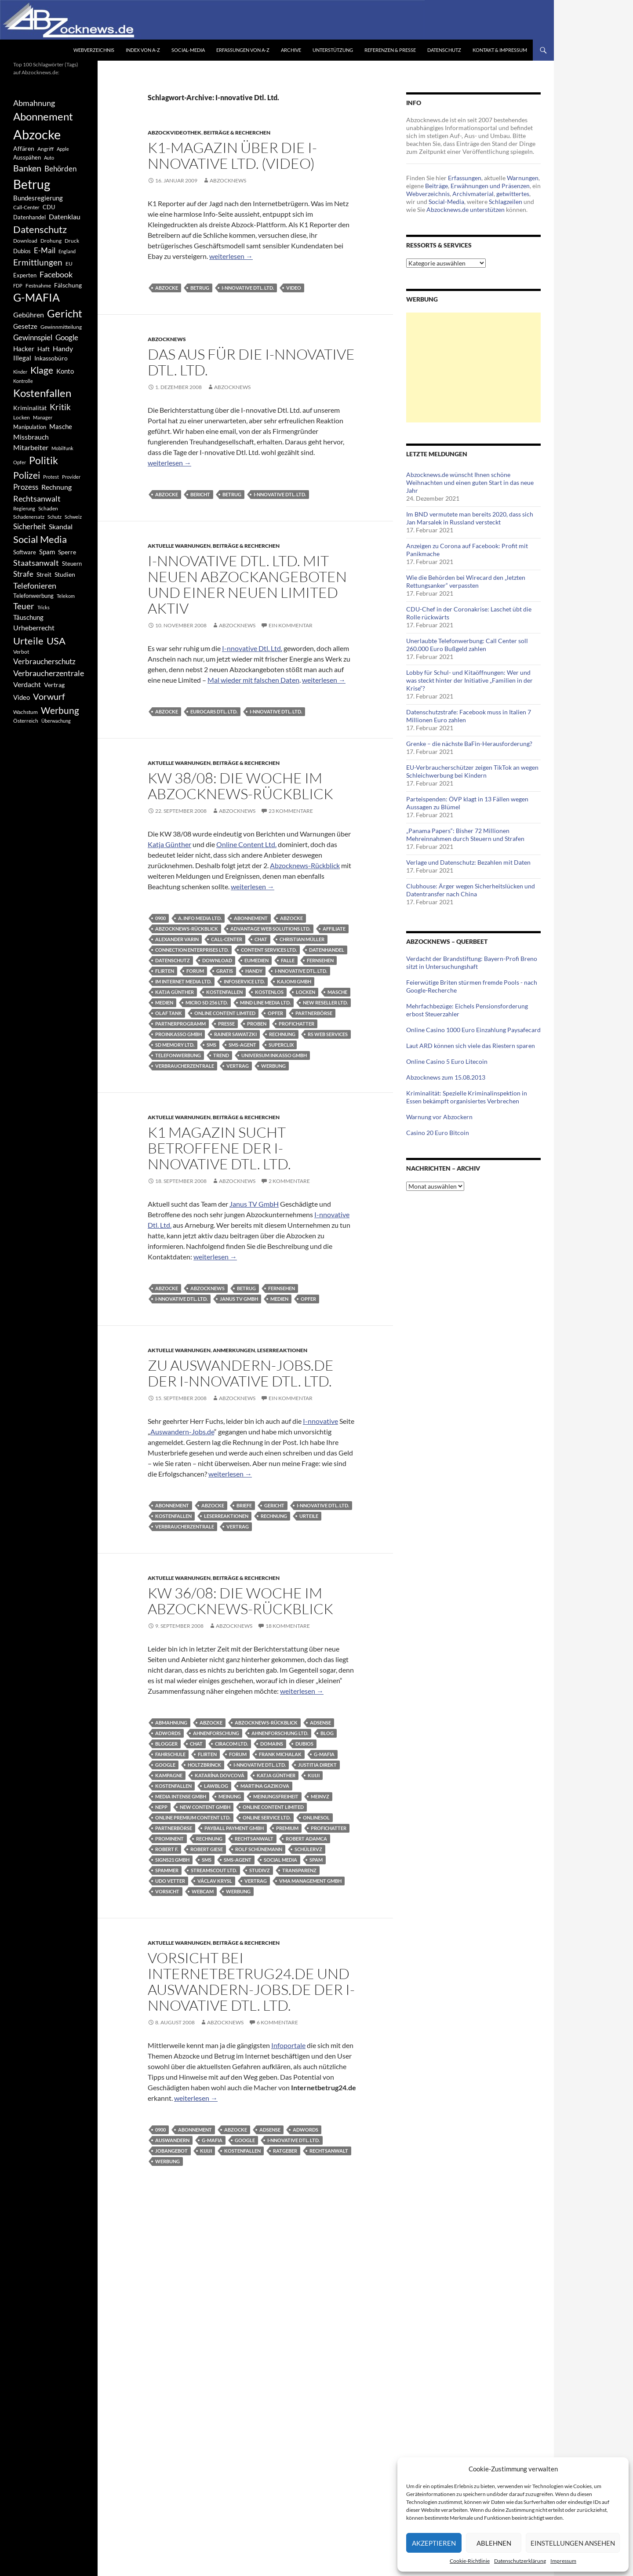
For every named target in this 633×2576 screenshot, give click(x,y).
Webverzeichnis (93, 50)
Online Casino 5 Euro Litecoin (446, 1061)
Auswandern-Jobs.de (182, 1431)
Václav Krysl (214, 1881)
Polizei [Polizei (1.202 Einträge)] (26, 474)
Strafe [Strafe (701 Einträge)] (23, 574)
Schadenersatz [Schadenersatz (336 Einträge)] (28, 517)
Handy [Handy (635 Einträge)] (63, 348)
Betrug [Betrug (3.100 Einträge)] (31, 184)
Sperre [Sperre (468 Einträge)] (67, 552)
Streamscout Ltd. (214, 1870)
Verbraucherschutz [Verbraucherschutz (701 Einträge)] (44, 661)
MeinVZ (320, 1796)
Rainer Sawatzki (235, 1034)
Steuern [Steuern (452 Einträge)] (72, 563)
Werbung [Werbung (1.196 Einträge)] (60, 710)
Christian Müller (302, 939)
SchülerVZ (308, 1849)
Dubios (304, 1743)
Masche (337, 992)
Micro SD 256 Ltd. (207, 1002)
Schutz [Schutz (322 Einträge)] (54, 517)
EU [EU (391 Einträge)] (69, 263)
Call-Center (226, 939)
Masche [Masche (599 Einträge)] (60, 426)
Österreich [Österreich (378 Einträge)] (25, 720)
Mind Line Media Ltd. (265, 1002)
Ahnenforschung (216, 1733)
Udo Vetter (170, 1881)
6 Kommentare (277, 2022)
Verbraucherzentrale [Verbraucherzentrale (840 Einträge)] (48, 673)
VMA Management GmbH (310, 1881)
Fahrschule (170, 1754)
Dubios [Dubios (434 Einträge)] (22, 251)
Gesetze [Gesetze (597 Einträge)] (25, 326)
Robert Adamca (306, 1838)
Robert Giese (206, 1849)
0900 (160, 918)
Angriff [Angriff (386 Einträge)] (45, 149)
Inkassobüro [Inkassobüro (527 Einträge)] (51, 358)
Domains (271, 1743)
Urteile (308, 1516)
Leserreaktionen (282, 1350)
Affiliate (334, 928)
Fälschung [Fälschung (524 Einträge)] (68, 285)
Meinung (229, 1796)
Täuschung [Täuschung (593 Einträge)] (28, 617)
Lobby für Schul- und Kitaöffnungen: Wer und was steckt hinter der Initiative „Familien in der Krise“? (469, 680)
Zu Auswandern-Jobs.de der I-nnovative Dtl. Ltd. (241, 1373)
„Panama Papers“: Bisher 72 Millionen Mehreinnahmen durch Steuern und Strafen (465, 834)
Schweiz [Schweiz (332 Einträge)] (73, 517)
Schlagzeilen (505, 201)
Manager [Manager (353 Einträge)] (42, 417)
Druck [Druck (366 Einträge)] (72, 241)
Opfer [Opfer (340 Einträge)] (19, 462)
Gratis (224, 971)
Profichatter (296, 1023)
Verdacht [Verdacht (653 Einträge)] (27, 684)
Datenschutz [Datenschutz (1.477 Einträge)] (40, 229)
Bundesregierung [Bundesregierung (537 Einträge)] (38, 198)
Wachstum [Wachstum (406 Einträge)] (25, 712)
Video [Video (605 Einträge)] (21, 697)
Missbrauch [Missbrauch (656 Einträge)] (31, 437)
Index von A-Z (143, 50)
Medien (164, 1002)
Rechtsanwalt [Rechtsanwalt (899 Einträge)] (37, 498)
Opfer (275, 1013)
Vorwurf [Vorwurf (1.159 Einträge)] (49, 696)
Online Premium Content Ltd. (192, 1817)
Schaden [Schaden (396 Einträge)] (48, 508)
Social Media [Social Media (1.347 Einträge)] (40, 539)
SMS (211, 1045)
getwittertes (512, 193)
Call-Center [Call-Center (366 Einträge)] (26, 207)
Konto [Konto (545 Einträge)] (65, 371)
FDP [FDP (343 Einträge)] (17, 285)
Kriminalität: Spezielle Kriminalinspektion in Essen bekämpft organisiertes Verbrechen (466, 1097)
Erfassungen (464, 178)
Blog (327, 1733)
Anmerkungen (234, 1350)
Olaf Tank (168, 1013)
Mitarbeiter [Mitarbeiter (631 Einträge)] (30, 447)
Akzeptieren (434, 2543)
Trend (221, 1055)
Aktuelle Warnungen (179, 545)
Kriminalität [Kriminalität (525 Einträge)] (30, 407)
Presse (226, 1023)
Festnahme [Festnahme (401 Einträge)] (38, 285)
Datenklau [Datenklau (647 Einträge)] (64, 216)
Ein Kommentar (291, 625)
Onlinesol (316, 1817)
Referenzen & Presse (390, 50)
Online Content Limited (224, 1013)
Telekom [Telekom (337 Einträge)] (66, 596)
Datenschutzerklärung (520, 2561)
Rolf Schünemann (258, 1849)
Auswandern (172, 2140)
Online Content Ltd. (246, 844)
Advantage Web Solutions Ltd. (270, 928)
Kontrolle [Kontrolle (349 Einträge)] (23, 381)
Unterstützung (333, 50)
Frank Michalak (280, 1754)
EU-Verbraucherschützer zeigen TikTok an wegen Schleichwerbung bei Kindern (472, 771)
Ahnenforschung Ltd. (279, 1733)
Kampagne (168, 1775)
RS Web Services (328, 1034)
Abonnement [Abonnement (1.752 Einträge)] (43, 116)
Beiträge (436, 185)
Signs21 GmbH (172, 1860)
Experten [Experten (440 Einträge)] (24, 275)
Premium (287, 1828)
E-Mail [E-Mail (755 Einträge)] (44, 250)
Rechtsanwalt (254, 1838)
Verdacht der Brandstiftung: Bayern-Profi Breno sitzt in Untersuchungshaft (471, 962)
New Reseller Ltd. (325, 1002)
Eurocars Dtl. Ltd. (213, 711)
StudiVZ (259, 1870)
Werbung (273, 1066)
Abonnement (251, 918)
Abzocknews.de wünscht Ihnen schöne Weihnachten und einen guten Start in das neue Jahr (470, 482)
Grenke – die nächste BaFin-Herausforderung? (469, 743)
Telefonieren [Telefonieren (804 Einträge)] (34, 585)
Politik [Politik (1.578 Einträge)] (43, 460)
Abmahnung (171, 1722)
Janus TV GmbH (254, 1204)
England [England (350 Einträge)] (67, 251)
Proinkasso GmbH (178, 1034)
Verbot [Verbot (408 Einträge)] (21, 651)
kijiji (314, 1775)
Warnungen (522, 178)
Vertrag (237, 1066)
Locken (305, 992)
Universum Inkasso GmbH (274, 1055)
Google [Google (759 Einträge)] (66, 337)
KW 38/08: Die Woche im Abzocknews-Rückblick (240, 786)
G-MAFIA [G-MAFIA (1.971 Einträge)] (36, 297)
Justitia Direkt (317, 1765)
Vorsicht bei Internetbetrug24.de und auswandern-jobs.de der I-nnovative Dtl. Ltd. (251, 1981)
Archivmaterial (473, 193)
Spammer (166, 1870)
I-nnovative (320, 1421)
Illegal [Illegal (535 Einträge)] (22, 358)
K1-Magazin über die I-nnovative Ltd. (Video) (232, 155)
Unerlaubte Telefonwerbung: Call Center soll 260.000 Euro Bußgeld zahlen (467, 644)
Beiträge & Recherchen (237, 132)
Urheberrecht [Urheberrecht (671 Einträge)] (34, 627)
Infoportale (288, 2045)
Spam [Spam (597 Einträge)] (47, 552)
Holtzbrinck (204, 1765)
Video (293, 288)
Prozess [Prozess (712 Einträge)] (25, 487)
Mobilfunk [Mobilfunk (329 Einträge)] (62, 448)
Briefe (244, 1505)
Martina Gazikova (264, 1786)
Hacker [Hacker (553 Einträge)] (23, 349)
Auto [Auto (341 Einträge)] (49, 157)
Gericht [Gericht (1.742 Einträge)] (64, 313)
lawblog (216, 1786)
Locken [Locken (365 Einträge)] (21, 417)
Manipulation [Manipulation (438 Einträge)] (29, 426)
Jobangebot (171, 2151)
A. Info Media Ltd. (200, 918)
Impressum (563, 2561)
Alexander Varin (177, 939)
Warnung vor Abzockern (439, 1117)
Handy (253, 971)
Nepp (161, 1807)
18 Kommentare (288, 1626)
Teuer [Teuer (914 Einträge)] (23, 606)
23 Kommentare (291, 811)
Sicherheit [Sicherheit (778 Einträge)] (29, 526)
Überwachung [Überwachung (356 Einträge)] (56, 721)
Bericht (200, 494)
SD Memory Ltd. (174, 1045)
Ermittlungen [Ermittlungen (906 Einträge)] (37, 262)
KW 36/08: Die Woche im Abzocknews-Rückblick (240, 1601)
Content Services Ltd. (269, 950)
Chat (261, 939)
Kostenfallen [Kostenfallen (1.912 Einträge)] (42, 392)
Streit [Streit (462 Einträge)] (43, 574)
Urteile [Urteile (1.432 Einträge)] (28, 641)
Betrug (199, 288)
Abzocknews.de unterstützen (465, 209)
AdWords (168, 1733)
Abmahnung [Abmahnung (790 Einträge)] (34, 103)
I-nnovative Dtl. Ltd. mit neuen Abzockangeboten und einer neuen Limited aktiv (247, 584)
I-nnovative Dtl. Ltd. (248, 288)
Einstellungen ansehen (573, 2543)
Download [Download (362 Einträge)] (25, 241)
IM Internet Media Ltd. (183, 981)
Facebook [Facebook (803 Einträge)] (56, 274)
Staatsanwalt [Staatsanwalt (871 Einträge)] (36, 563)
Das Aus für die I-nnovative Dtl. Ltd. (251, 362)
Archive (291, 50)
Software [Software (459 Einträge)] (24, 552)
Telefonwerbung (178, 1055)
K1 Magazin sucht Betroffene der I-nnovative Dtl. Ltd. (219, 1148)
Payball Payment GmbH (234, 1828)
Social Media (280, 1860)
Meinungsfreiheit (275, 1796)
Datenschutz (444, 50)
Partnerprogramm (180, 1023)
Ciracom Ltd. (231, 1743)
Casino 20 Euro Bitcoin (437, 1132)
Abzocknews (228, 180)
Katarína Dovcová (219, 1775)
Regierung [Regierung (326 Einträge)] (24, 508)
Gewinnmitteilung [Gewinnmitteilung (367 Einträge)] (61, 327)
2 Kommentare (289, 1181)
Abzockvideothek (174, 132)
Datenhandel (326, 950)
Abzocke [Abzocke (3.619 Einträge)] (37, 134)
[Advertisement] (473, 367)
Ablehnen (494, 2543)
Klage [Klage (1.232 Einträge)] (41, 369)
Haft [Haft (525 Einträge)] (43, 349)
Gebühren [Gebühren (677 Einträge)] (28, 314)
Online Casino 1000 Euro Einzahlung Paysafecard (473, 1029)
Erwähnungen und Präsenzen (490, 185)
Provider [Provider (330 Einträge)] (71, 477)
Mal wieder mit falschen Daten (253, 680)
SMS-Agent (242, 1045)
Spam (316, 1860)
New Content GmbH (205, 1807)
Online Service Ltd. (267, 1817)
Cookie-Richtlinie (470, 2561)
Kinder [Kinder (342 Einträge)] (20, 372)
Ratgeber (285, 2151)
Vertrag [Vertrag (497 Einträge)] (54, 684)
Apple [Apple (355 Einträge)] (63, 149)
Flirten (164, 971)
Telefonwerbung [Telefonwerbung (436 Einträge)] (33, 595)
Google (165, 1765)
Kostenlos (269, 992)
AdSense (320, 1722)
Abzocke (166, 288)
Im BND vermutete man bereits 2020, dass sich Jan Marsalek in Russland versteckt (469, 518)
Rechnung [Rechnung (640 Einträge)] (56, 487)
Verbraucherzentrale (184, 1066)
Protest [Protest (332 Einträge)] (51, 477)
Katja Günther (169, 844)
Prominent (169, 1838)
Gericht (274, 1505)
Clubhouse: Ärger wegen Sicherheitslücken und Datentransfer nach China (470, 890)
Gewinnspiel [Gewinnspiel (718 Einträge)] (32, 337)
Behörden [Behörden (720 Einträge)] (60, 168)
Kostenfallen (224, 992)
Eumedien (256, 960)
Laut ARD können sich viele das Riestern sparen (470, 1045)
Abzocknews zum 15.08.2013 (445, 1077)
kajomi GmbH (294, 981)
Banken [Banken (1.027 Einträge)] (27, 168)
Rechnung (282, 1034)
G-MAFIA (324, 1754)
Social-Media (188, 50)
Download (217, 960)
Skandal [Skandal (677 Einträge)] (61, 526)
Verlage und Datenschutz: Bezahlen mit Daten (468, 862)
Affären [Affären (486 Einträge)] (23, 148)
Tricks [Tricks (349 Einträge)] (43, 607)
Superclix (281, 1045)
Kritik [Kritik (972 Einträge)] (60, 407)
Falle (288, 960)
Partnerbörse (313, 1013)
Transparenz (299, 1870)
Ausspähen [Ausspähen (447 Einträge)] (27, 157)
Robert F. (166, 1849)
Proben (256, 1023)
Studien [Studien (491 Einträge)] (65, 574)
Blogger (166, 1743)
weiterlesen (231, 256)
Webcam (203, 1891)
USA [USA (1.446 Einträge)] (56, 641)
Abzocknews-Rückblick (305, 865)
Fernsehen (320, 960)
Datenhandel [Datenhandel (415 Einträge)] (29, 217)
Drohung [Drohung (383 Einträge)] (51, 240)
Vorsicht (167, 1891)
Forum (195, 971)
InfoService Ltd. (244, 981)
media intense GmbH (180, 1796)
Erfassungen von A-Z (242, 50)
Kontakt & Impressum (500, 50)
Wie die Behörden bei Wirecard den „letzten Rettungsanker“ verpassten (465, 581)
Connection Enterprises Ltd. (192, 950)
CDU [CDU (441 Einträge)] (49, 207)
